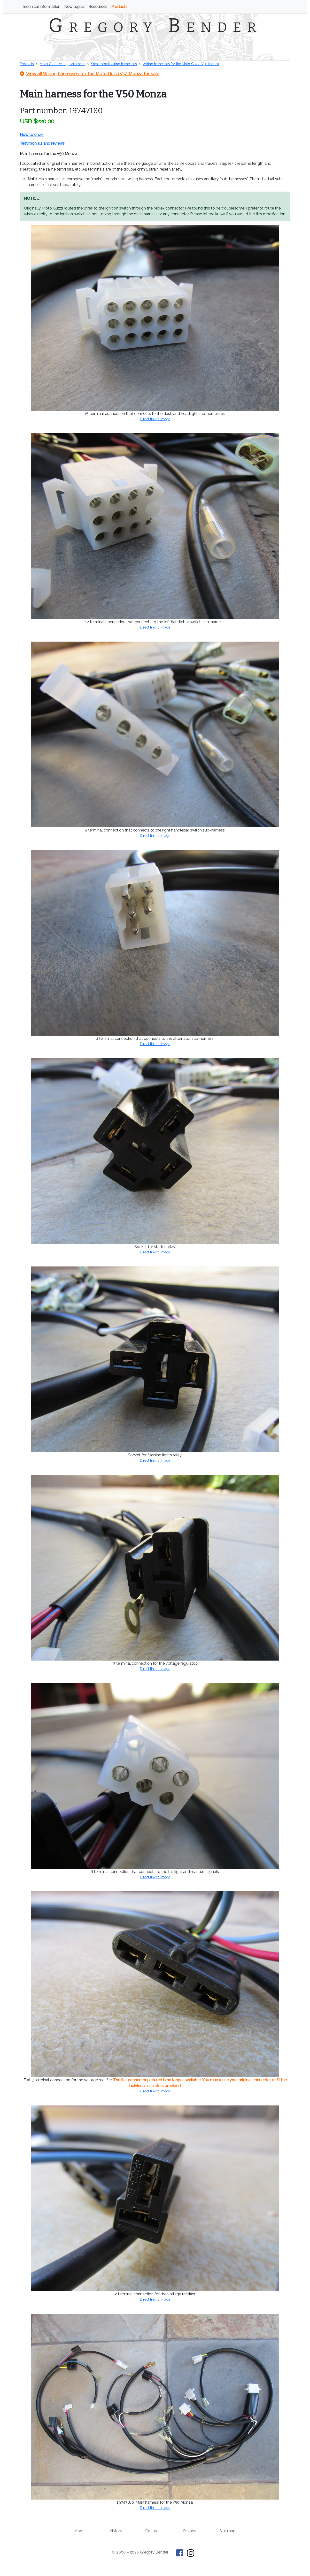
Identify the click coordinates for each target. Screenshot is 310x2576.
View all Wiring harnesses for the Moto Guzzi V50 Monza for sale (89, 73)
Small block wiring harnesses (114, 64)
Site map (227, 2531)
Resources (97, 6)
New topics (74, 6)
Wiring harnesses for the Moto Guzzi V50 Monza (181, 64)
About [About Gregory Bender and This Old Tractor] (80, 2531)
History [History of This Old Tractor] (115, 2531)
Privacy (189, 2531)
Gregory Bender (155, 25)
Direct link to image (155, 419)
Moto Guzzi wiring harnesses (62, 64)
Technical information (41, 6)
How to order (32, 134)
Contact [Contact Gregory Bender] (152, 2531)
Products (119, 6)
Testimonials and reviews (42, 143)
